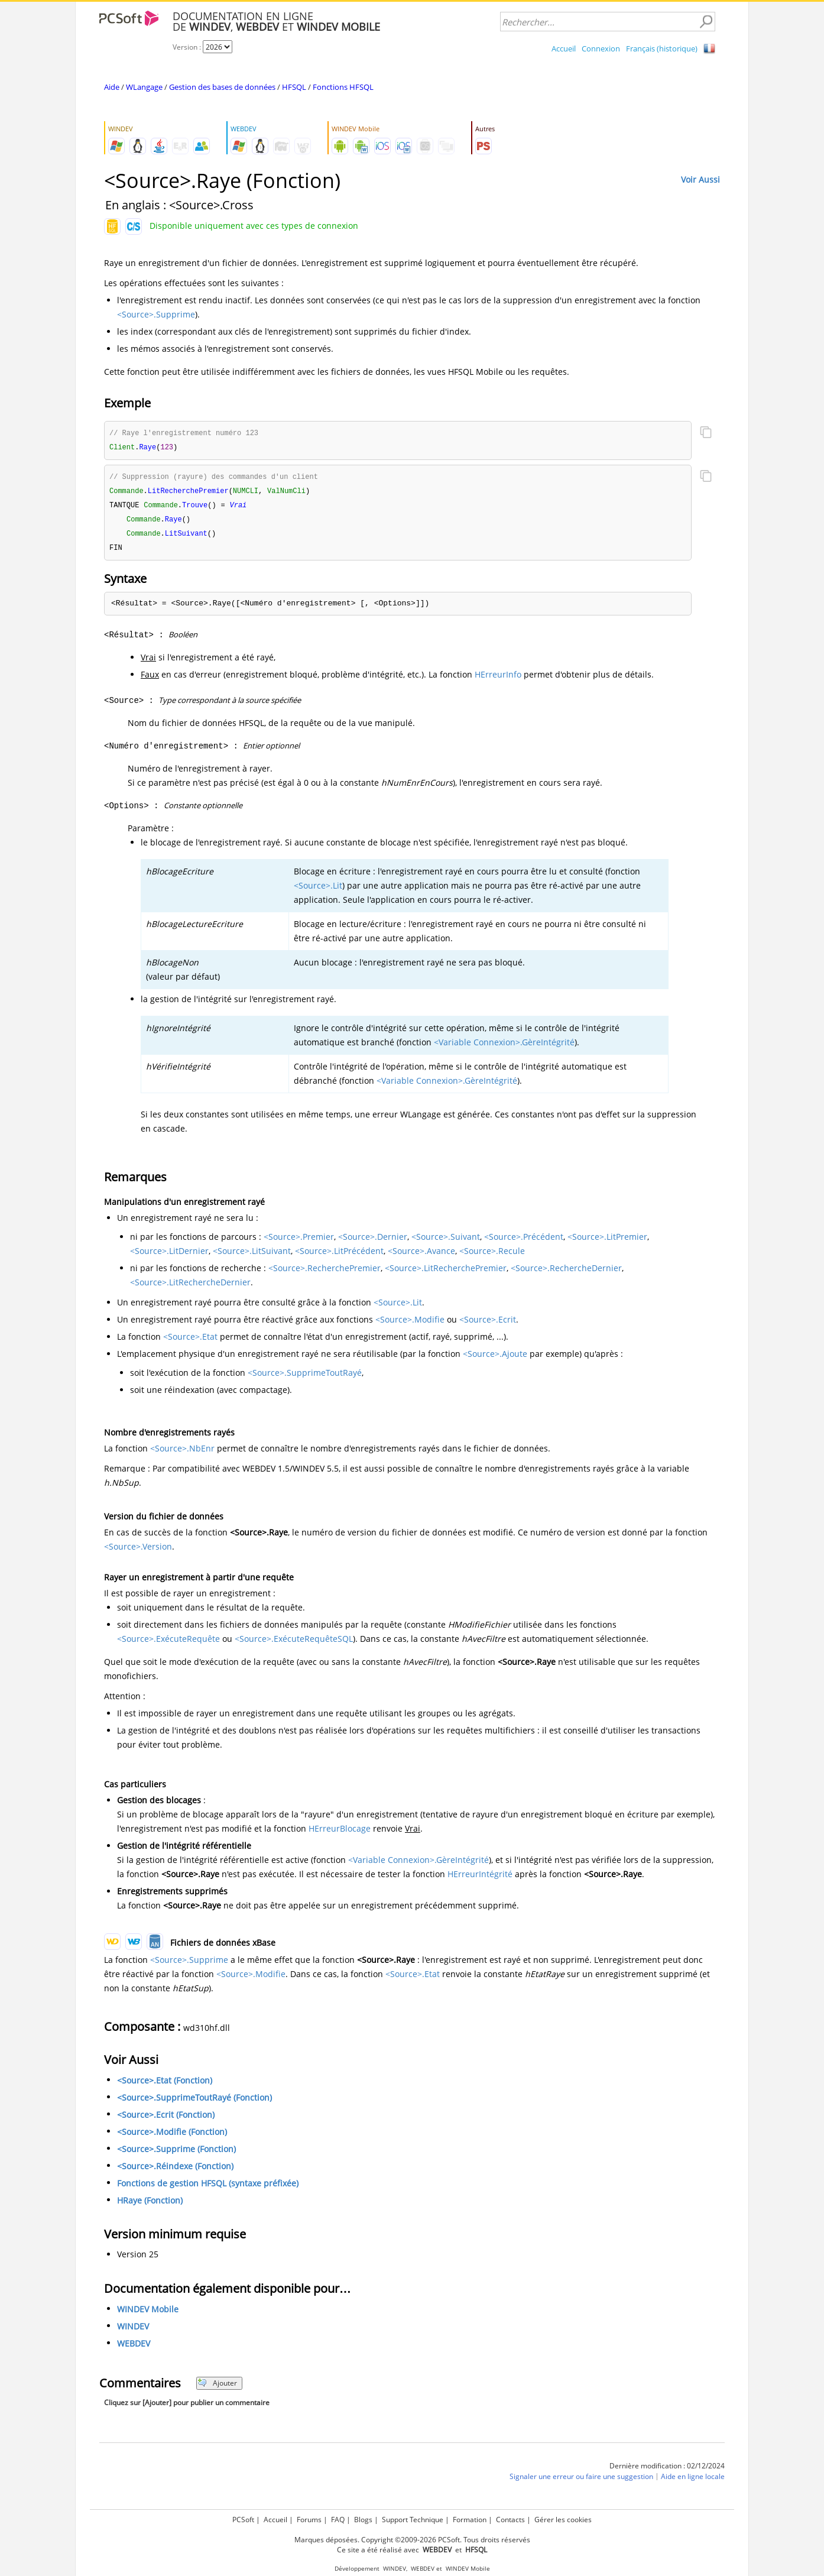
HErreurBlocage (340, 1833)
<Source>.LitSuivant (252, 1255)
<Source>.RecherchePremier (324, 1272)
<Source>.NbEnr (182, 1453)
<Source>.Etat (190, 1341)
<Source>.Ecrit (487, 1324)
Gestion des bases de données (222, 87)
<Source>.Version (138, 1551)
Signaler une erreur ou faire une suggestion (581, 2481)
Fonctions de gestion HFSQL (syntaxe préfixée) (208, 2187)
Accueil (564, 48)
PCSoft (243, 2520)
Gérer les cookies (563, 2520)
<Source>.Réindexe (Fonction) (175, 2170)
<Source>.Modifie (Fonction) (172, 2136)
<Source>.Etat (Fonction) (164, 2085)
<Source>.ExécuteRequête (168, 1643)
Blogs (363, 2520)
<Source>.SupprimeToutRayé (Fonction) (194, 2102)
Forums (309, 2520)
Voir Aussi (700, 179)
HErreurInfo (498, 679)
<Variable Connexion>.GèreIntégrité (504, 1046)
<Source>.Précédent (523, 1241)
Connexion (601, 48)
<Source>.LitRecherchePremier (446, 1272)
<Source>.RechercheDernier (566, 1272)
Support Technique (412, 2520)
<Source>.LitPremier (607, 1241)
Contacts (510, 2520)
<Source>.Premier (299, 1241)
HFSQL (294, 87)
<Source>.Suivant (445, 1241)
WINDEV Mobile (148, 2313)
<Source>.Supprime (156, 314)
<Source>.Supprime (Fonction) (176, 2153)
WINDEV (133, 2331)
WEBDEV (133, 2348)
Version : (188, 47)
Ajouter (217, 2388)
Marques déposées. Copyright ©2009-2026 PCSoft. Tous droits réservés (412, 2540)
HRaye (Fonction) (150, 2205)
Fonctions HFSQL (343, 87)
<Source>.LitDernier (169, 1255)
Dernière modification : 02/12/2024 (667, 2470)
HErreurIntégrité (479, 1878)
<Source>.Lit (318, 890)
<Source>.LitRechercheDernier (190, 1286)
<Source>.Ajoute (495, 1358)
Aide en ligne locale (693, 2481)
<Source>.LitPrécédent (339, 1255)
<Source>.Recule (492, 1255)
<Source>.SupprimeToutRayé (305, 1377)
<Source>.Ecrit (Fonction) (166, 2119)
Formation (469, 2520)
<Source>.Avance (421, 1255)
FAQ (338, 2520)
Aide (111, 87)
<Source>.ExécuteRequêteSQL (294, 1643)
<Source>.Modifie (410, 1324)
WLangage (144, 87)
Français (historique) (662, 48)
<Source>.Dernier (372, 1241)
